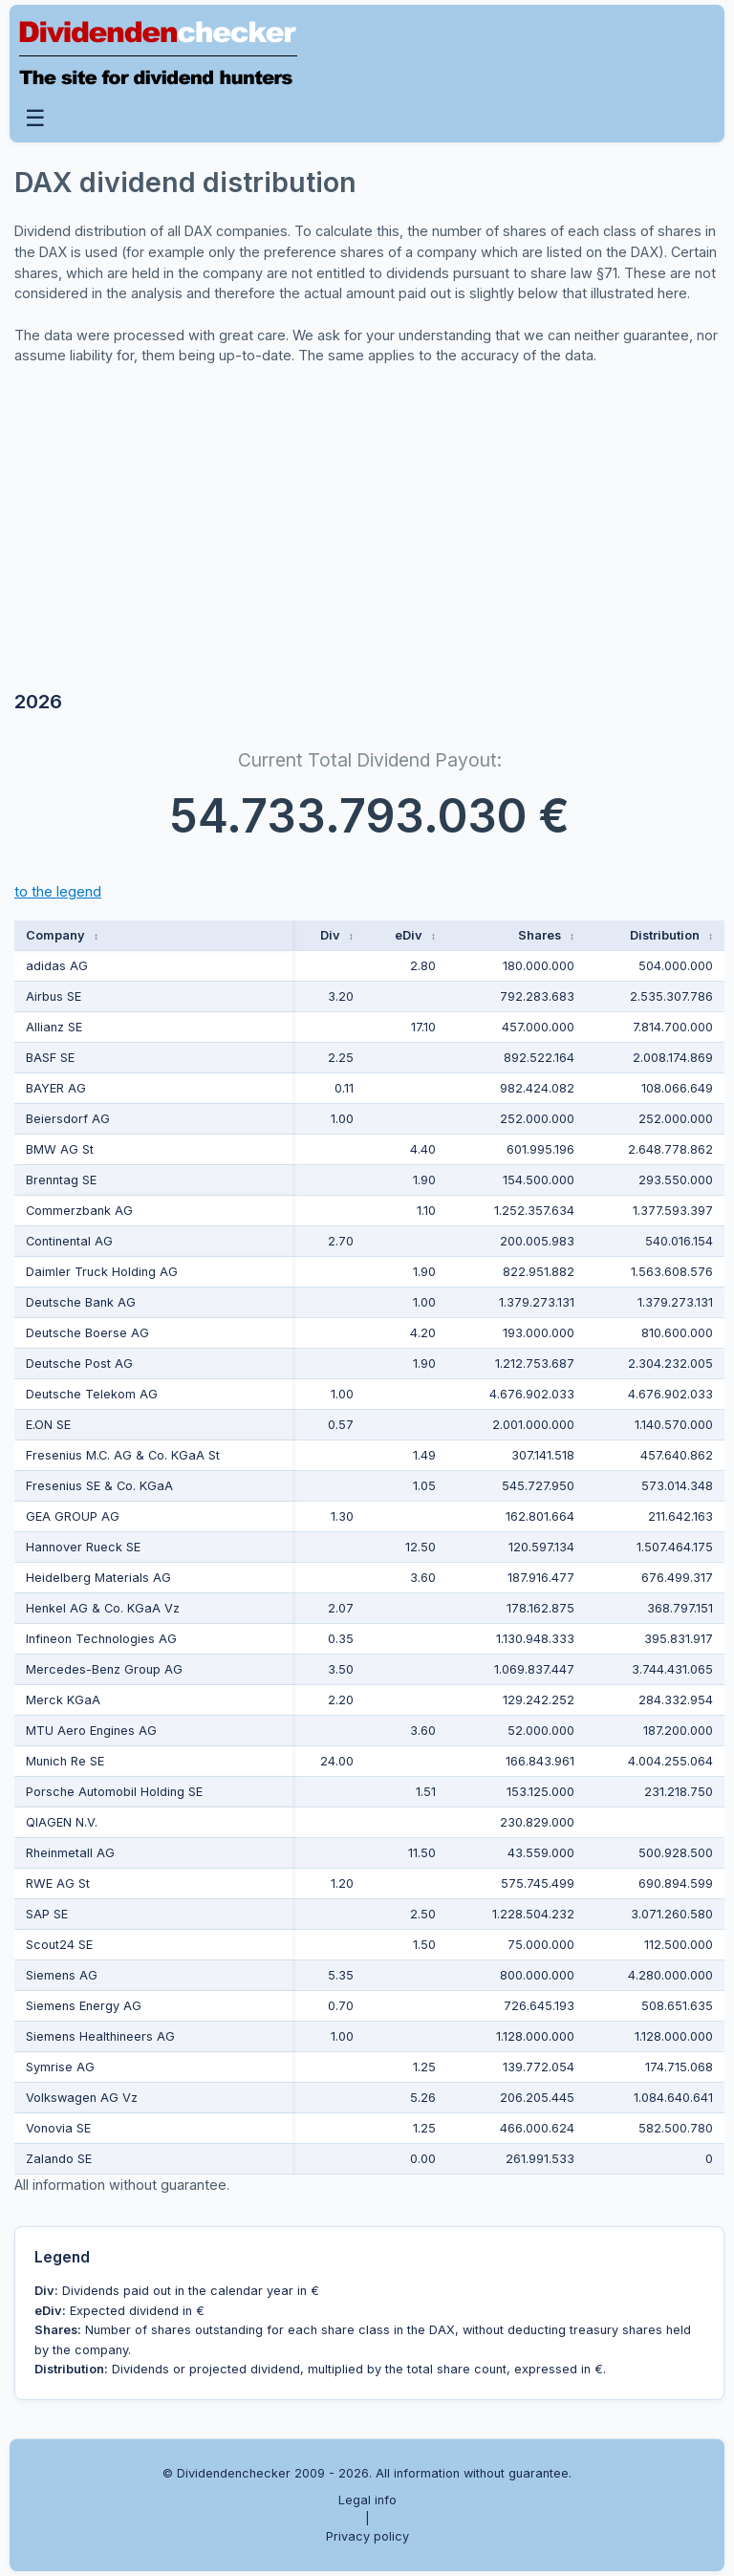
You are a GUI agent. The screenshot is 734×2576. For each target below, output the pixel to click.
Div (337, 935)
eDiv (415, 935)
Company (62, 935)
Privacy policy (367, 2536)
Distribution (671, 935)
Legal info (367, 2500)
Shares (546, 935)
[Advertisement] (157, 531)
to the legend (57, 891)
